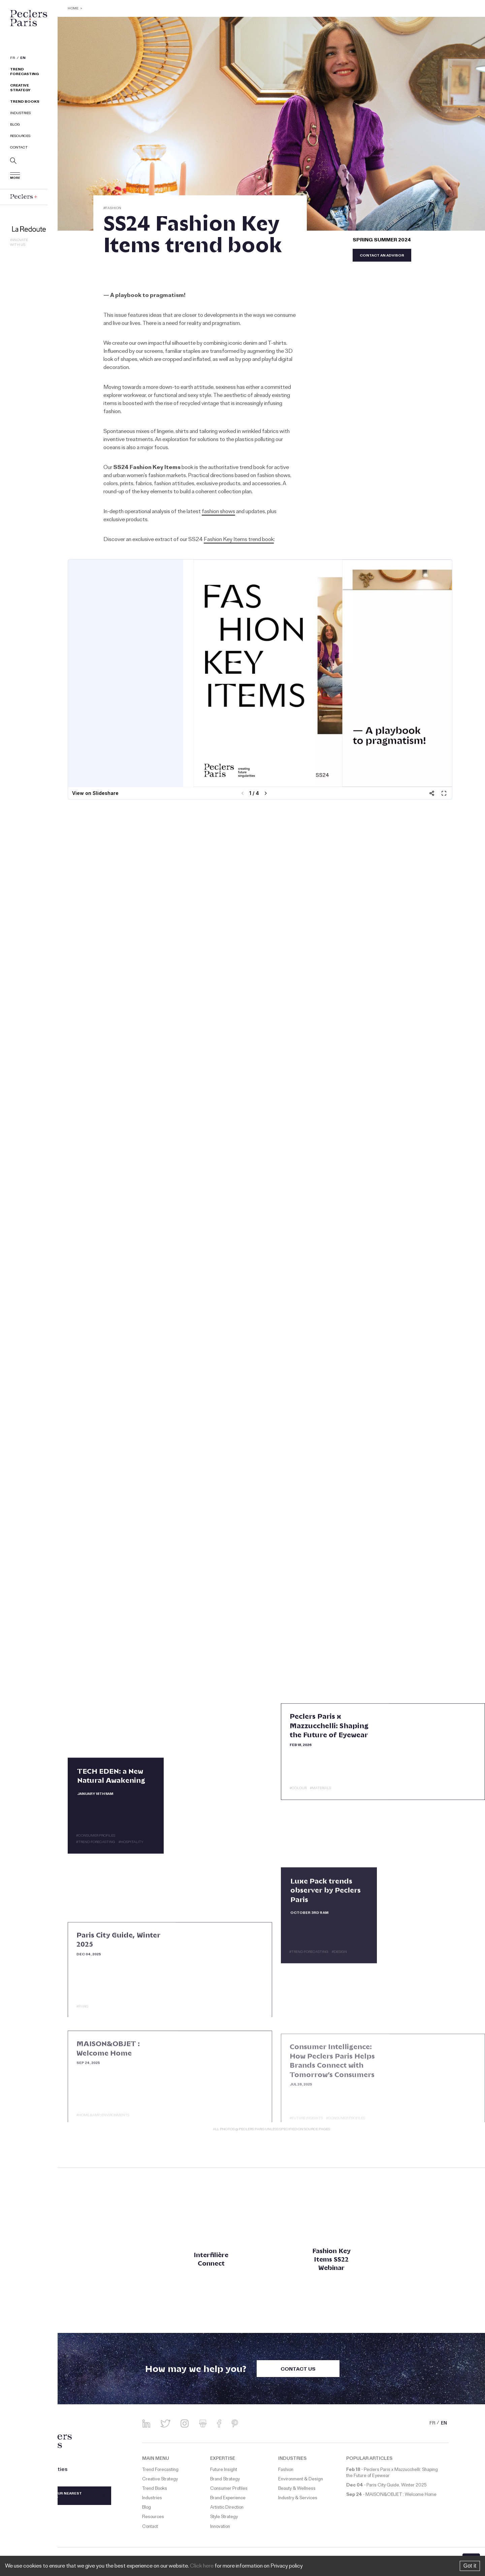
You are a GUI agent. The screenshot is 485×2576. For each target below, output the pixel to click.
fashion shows (218, 512)
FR (12, 58)
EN (23, 58)
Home (73, 9)
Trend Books (24, 102)
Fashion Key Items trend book (239, 540)
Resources (20, 136)
